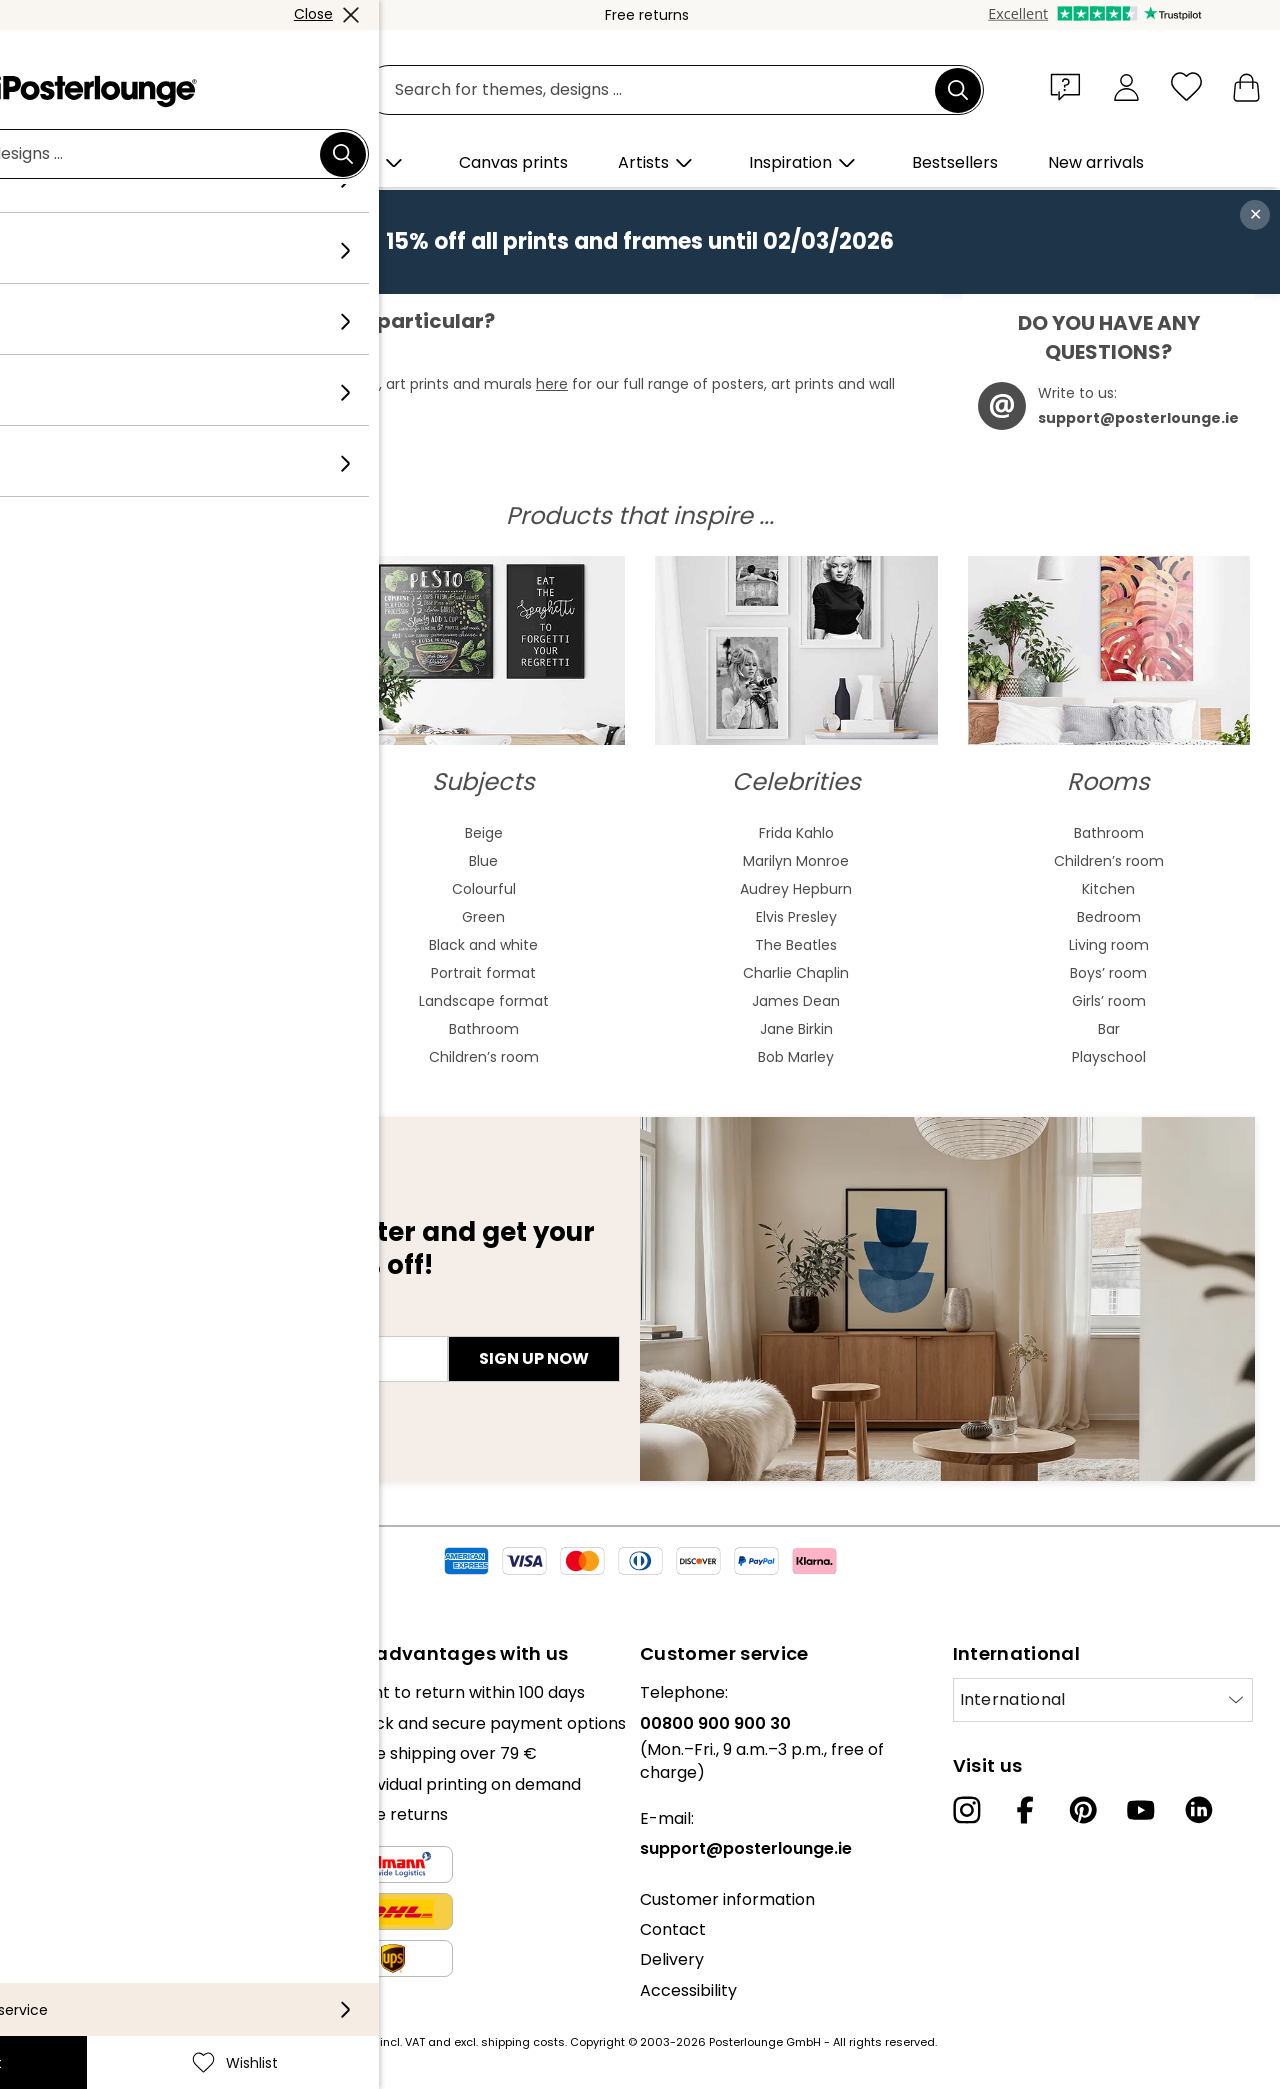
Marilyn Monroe (796, 861)
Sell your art (62, 1834)
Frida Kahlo (796, 833)
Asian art (171, 889)
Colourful (484, 889)
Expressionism (171, 1001)
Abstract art (171, 833)
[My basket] (1246, 86)
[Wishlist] (1186, 86)
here (552, 384)
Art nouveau (171, 917)
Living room (1109, 945)
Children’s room (484, 1057)
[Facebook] (1025, 1810)
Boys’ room (1108, 973)
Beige (484, 833)
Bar (1109, 1029)
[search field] (662, 90)
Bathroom (484, 1029)
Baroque (171, 973)
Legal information (83, 1975)
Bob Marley (796, 1057)
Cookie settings (75, 1945)
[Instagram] (967, 1810)
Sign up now (534, 1358)
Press (36, 1804)
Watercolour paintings (171, 861)
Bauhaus (171, 945)
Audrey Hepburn (796, 889)
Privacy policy (69, 1915)
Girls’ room (1109, 1001)
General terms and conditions (132, 1884)
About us (49, 1692)
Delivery (672, 1959)
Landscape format (484, 1001)
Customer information (727, 1899)
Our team (53, 1723)
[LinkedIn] (1199, 1810)
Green (483, 917)
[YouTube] (1141, 1810)
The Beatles (796, 945)
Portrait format (483, 973)
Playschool (1109, 1057)
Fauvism (171, 1057)
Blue (483, 861)
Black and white (483, 945)
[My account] (1126, 86)
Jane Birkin (796, 1029)
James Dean (796, 1001)
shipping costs (523, 2042)
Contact (673, 1929)
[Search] (958, 90)
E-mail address (100, 1323)
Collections (59, 1753)
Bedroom (1109, 917)
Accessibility (688, 1990)
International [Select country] (1013, 1699)
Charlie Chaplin (796, 973)
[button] (1070, 86)
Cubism (171, 1029)
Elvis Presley (796, 917)
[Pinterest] (1083, 1810)
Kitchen (1108, 889)
